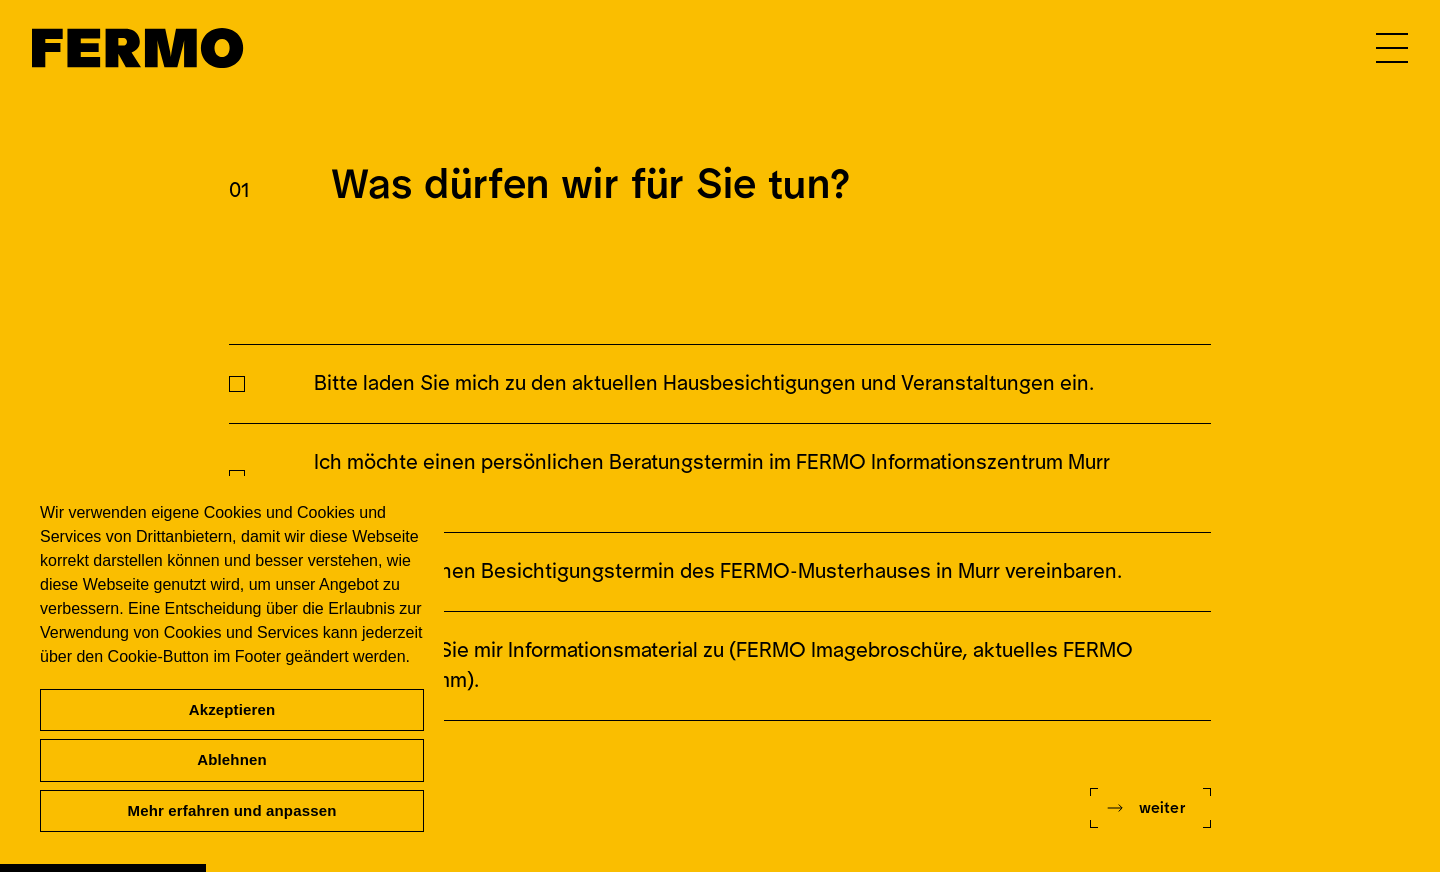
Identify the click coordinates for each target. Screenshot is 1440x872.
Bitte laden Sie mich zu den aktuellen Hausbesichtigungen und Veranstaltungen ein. (704, 383)
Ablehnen (232, 759)
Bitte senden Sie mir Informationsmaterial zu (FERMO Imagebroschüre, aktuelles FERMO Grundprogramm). (723, 665)
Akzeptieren (232, 709)
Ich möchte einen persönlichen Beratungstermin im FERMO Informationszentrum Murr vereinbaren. (712, 477)
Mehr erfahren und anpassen (232, 810)
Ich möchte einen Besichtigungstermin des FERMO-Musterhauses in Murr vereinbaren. (718, 571)
